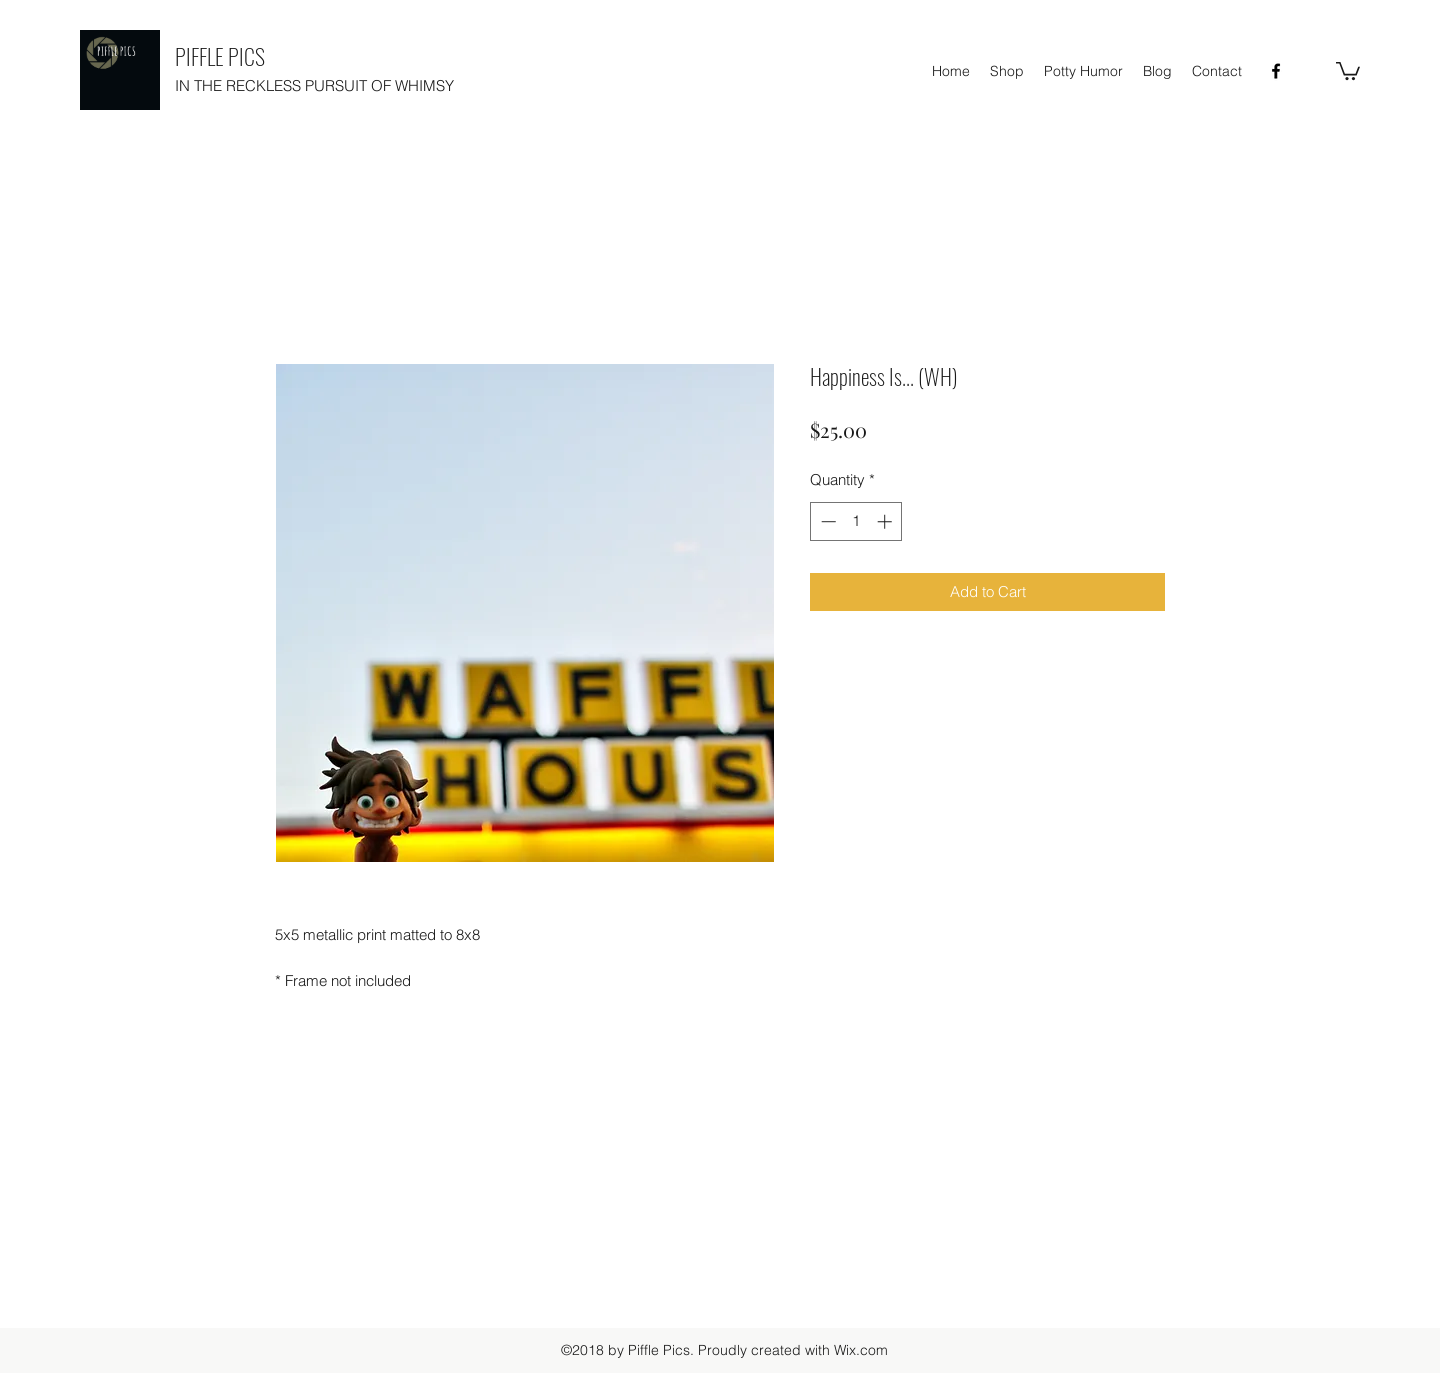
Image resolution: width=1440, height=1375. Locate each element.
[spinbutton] (856, 521)
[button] (1348, 70)
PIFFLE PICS (220, 56)
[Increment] (886, 521)
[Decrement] (826, 521)
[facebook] (1276, 71)
